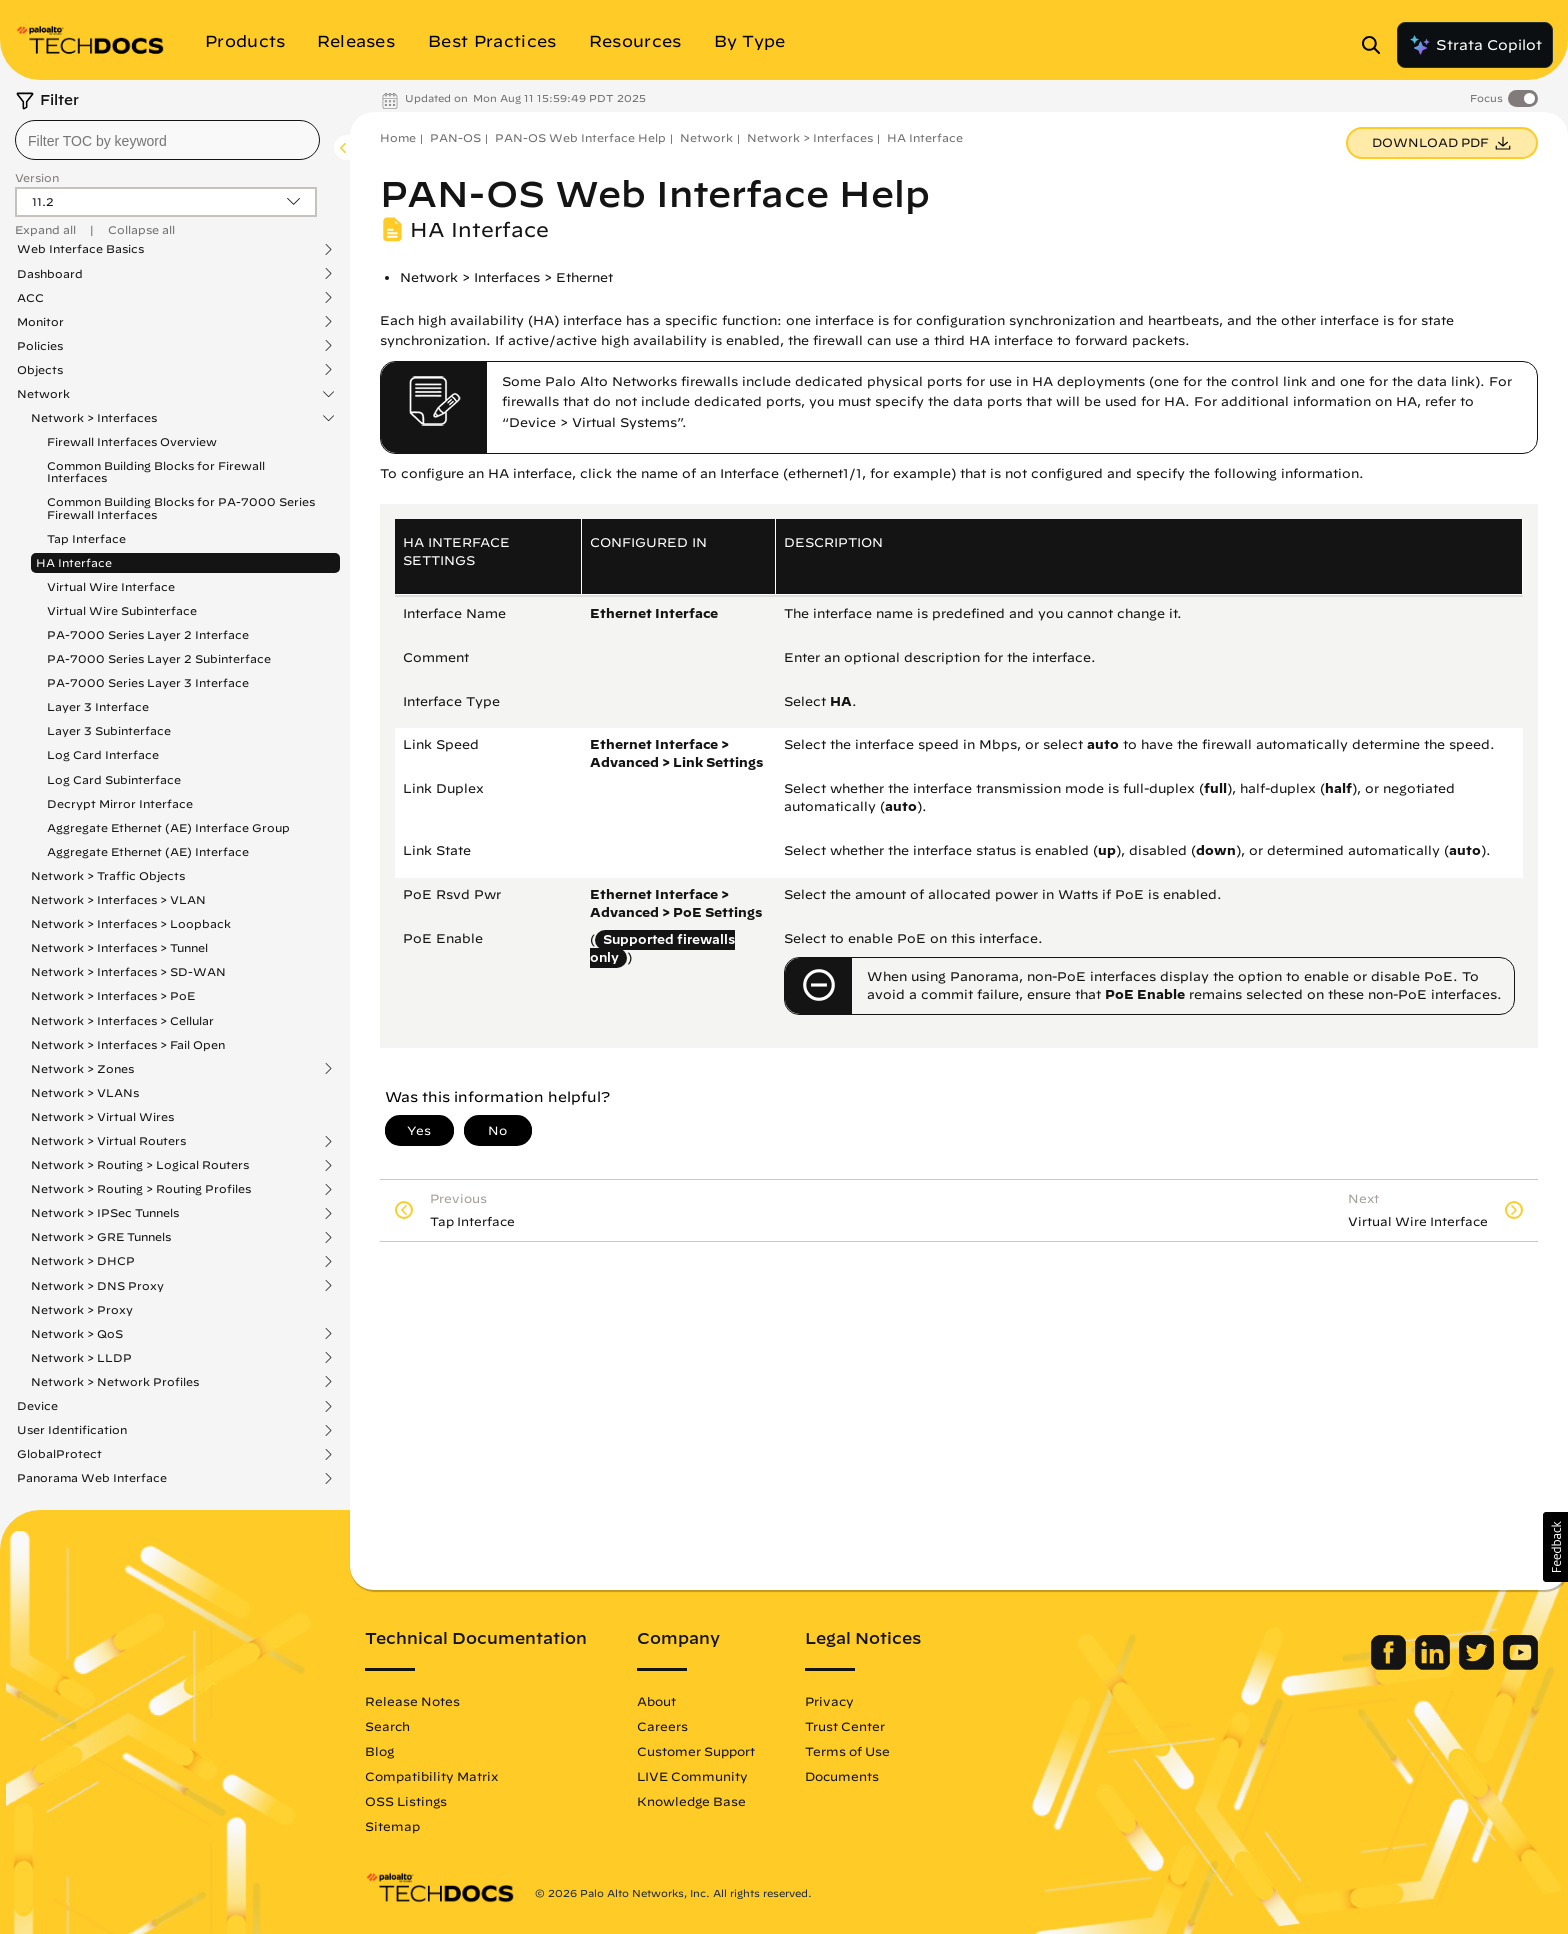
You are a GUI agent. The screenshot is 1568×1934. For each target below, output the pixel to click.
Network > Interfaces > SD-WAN (128, 971)
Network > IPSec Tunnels (105, 1213)
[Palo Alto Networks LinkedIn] (1434, 1665)
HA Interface (74, 562)
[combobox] (167, 140)
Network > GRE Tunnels (101, 1237)
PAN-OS (455, 137)
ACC (30, 298)
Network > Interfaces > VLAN (118, 899)
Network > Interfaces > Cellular (122, 1020)
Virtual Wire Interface (111, 586)
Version (37, 177)
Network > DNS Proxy (97, 1286)
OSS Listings (406, 1801)
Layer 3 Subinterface (109, 730)
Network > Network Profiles (115, 1382)
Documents (842, 1776)
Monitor (40, 322)
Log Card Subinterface (114, 779)
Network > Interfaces (94, 418)
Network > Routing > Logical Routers (140, 1165)
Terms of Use (847, 1751)
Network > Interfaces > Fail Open (128, 1044)
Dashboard (50, 274)
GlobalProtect (59, 1454)
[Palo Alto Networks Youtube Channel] (1520, 1665)
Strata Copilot (1475, 45)
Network (43, 394)
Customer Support (696, 1751)
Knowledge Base (691, 1801)
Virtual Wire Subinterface (122, 610)
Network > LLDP (81, 1358)
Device (37, 1406)
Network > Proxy (82, 1309)
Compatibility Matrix (431, 1776)
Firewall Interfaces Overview (132, 441)
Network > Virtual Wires (102, 1116)
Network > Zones (82, 1069)
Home (398, 137)
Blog (379, 1751)
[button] (1555, 1547)
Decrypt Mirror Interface (120, 803)
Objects (40, 370)
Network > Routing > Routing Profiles (141, 1189)
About (656, 1701)
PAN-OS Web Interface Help (580, 137)
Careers (662, 1726)
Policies (40, 346)
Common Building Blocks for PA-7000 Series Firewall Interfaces (181, 507)
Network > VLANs (85, 1092)
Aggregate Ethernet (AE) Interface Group (168, 827)
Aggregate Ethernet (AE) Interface (148, 851)
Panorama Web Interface (92, 1478)
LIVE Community (692, 1776)
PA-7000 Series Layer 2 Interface (148, 634)
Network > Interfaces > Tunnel (119, 947)
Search (387, 1726)
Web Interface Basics (80, 249)
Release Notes (412, 1701)
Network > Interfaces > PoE (113, 995)
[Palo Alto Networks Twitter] (1478, 1665)
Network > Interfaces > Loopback (131, 923)
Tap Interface (86, 538)
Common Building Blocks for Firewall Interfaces (156, 471)
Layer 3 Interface (98, 706)
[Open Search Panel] (1377, 45)
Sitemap (392, 1826)
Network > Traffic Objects (108, 875)
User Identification (72, 1430)
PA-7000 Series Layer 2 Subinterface (159, 658)
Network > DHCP (83, 1261)
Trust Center (845, 1726)
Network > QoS (77, 1334)
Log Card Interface (103, 754)
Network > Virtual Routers (108, 1141)
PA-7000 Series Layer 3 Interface (148, 682)
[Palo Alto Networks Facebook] (1390, 1665)
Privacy (829, 1701)
